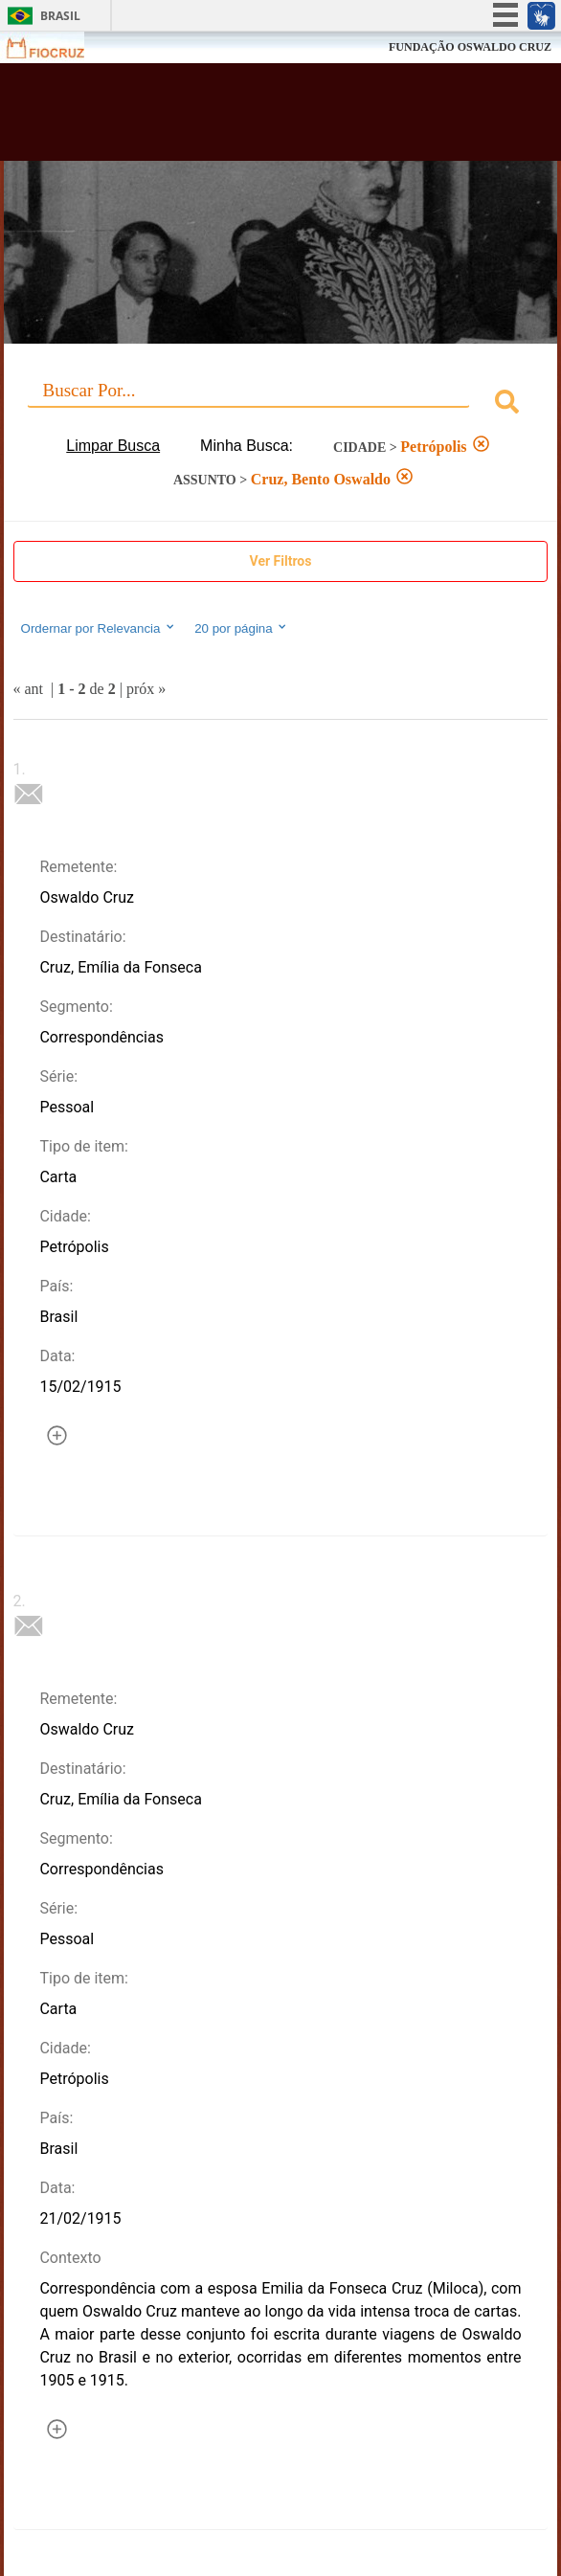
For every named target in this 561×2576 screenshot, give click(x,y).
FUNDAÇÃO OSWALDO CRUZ (470, 47)
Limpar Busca (113, 445)
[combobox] (281, 404)
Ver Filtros (281, 561)
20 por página (241, 628)
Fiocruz (57, 47)
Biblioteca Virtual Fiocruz (233, 117)
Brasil (60, 16)
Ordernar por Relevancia (99, 628)
